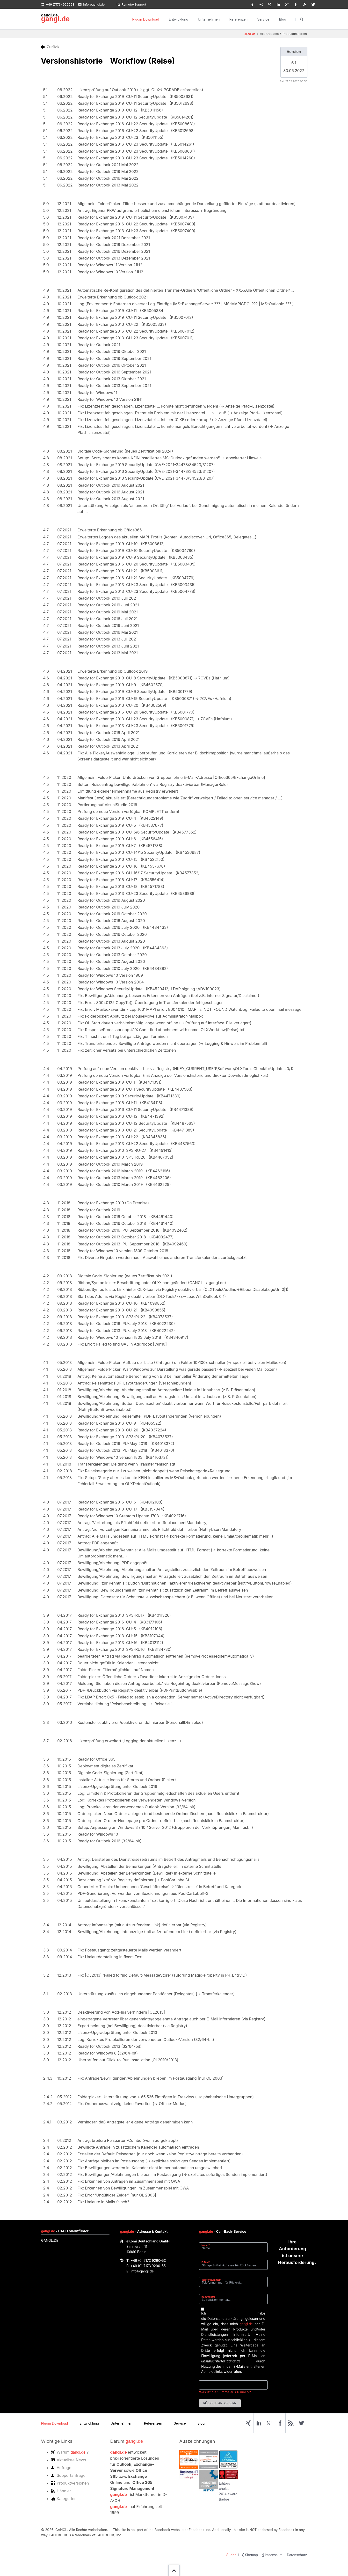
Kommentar (208, 2296)
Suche (231, 2555)
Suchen (301, 19)
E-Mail (207, 2262)
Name (207, 2245)
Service (263, 19)
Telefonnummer (212, 2279)
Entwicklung (178, 19)
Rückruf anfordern (219, 2403)
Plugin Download (145, 19)
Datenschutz (297, 2555)
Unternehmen (209, 19)
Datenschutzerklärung (225, 2318)
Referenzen (238, 19)
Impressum (274, 2555)
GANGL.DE (49, 2240)
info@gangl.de (142, 2271)
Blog (282, 19)
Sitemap (251, 2555)
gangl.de (55, 19)
